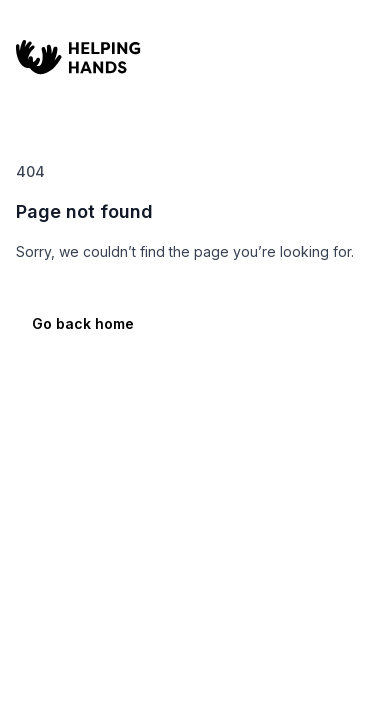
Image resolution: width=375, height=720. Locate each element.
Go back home (83, 323)
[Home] (166, 60)
